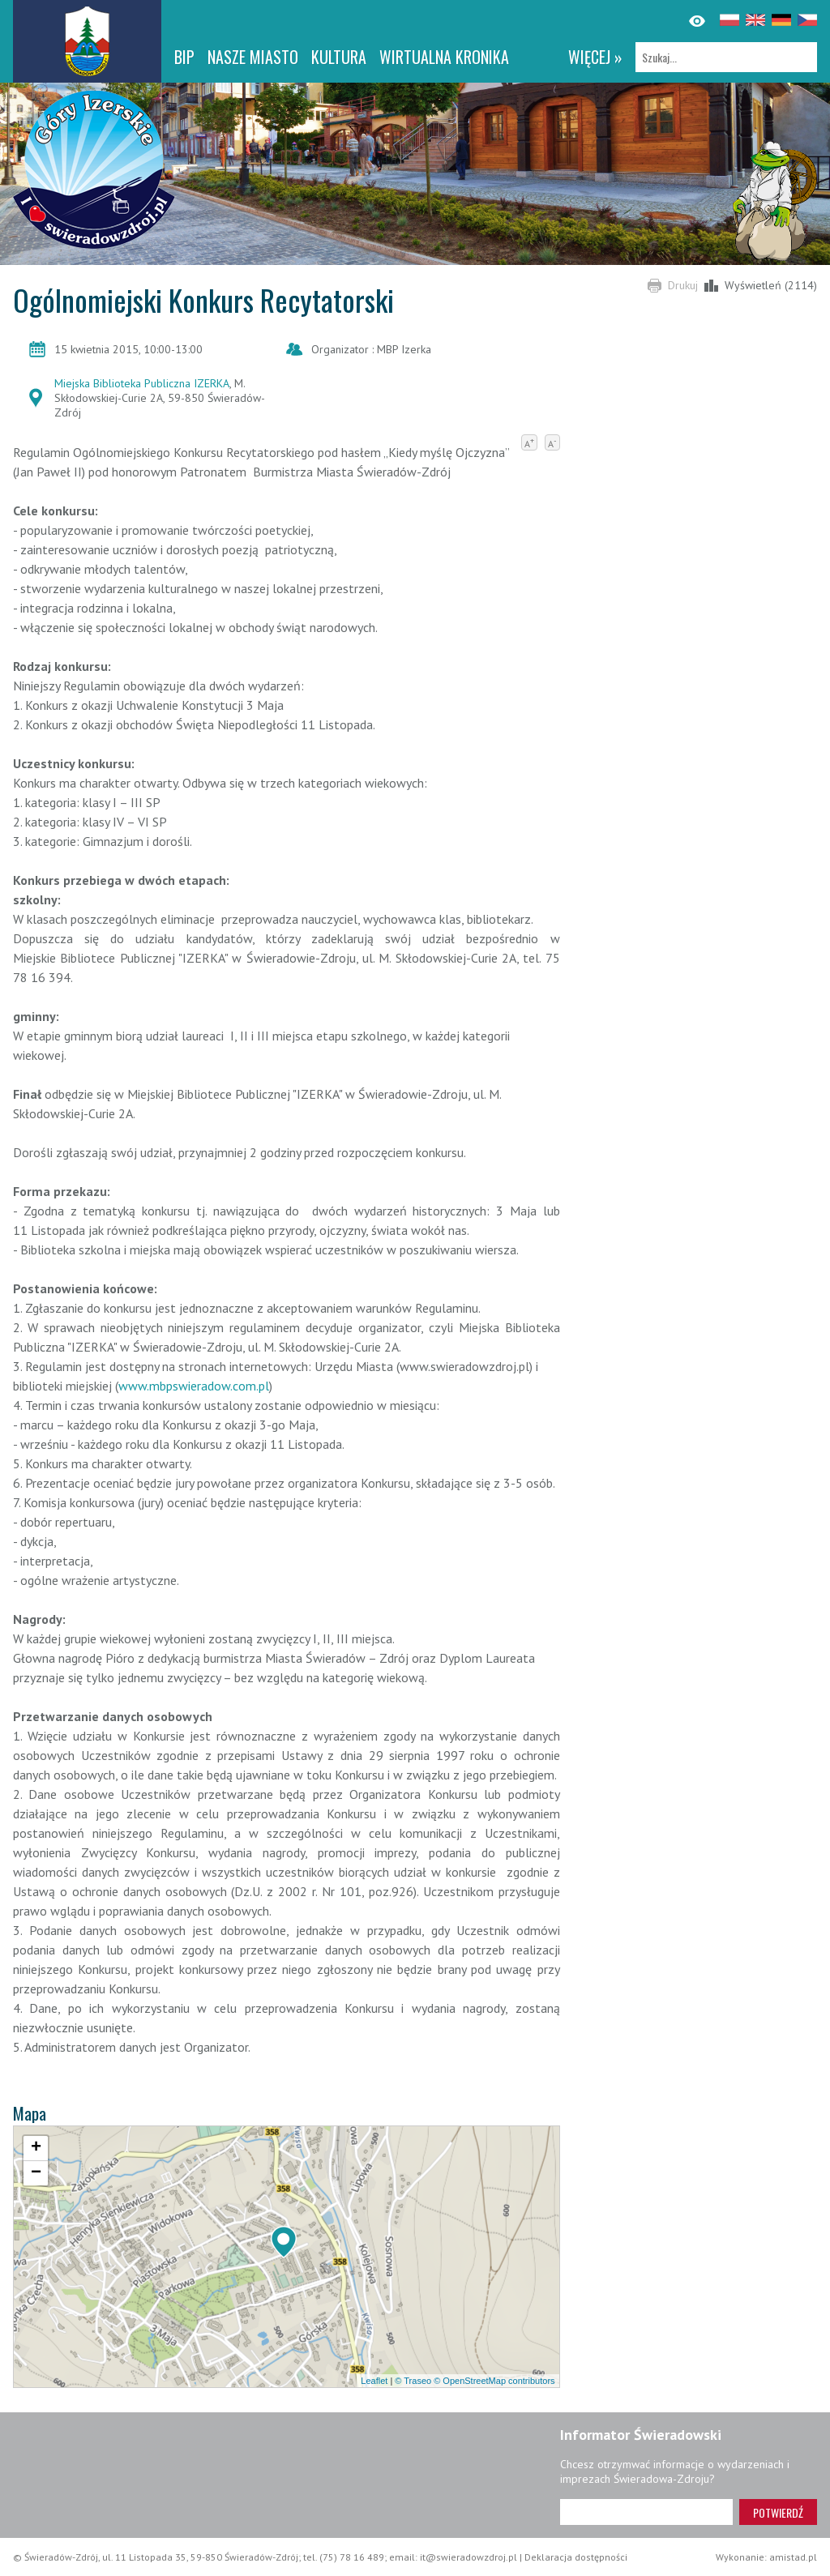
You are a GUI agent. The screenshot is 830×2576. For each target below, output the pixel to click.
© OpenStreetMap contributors (494, 2381)
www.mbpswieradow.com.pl (193, 1386)
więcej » (595, 57)
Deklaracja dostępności (575, 2557)
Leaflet (374, 2381)
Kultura (338, 57)
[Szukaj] (726, 57)
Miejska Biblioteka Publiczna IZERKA (141, 383)
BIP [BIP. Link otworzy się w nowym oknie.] (184, 57)
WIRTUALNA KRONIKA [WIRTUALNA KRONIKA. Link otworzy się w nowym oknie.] (444, 57)
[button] (284, 2242)
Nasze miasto (253, 57)
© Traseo (413, 2381)
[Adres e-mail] (646, 2512)
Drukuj (683, 285)
